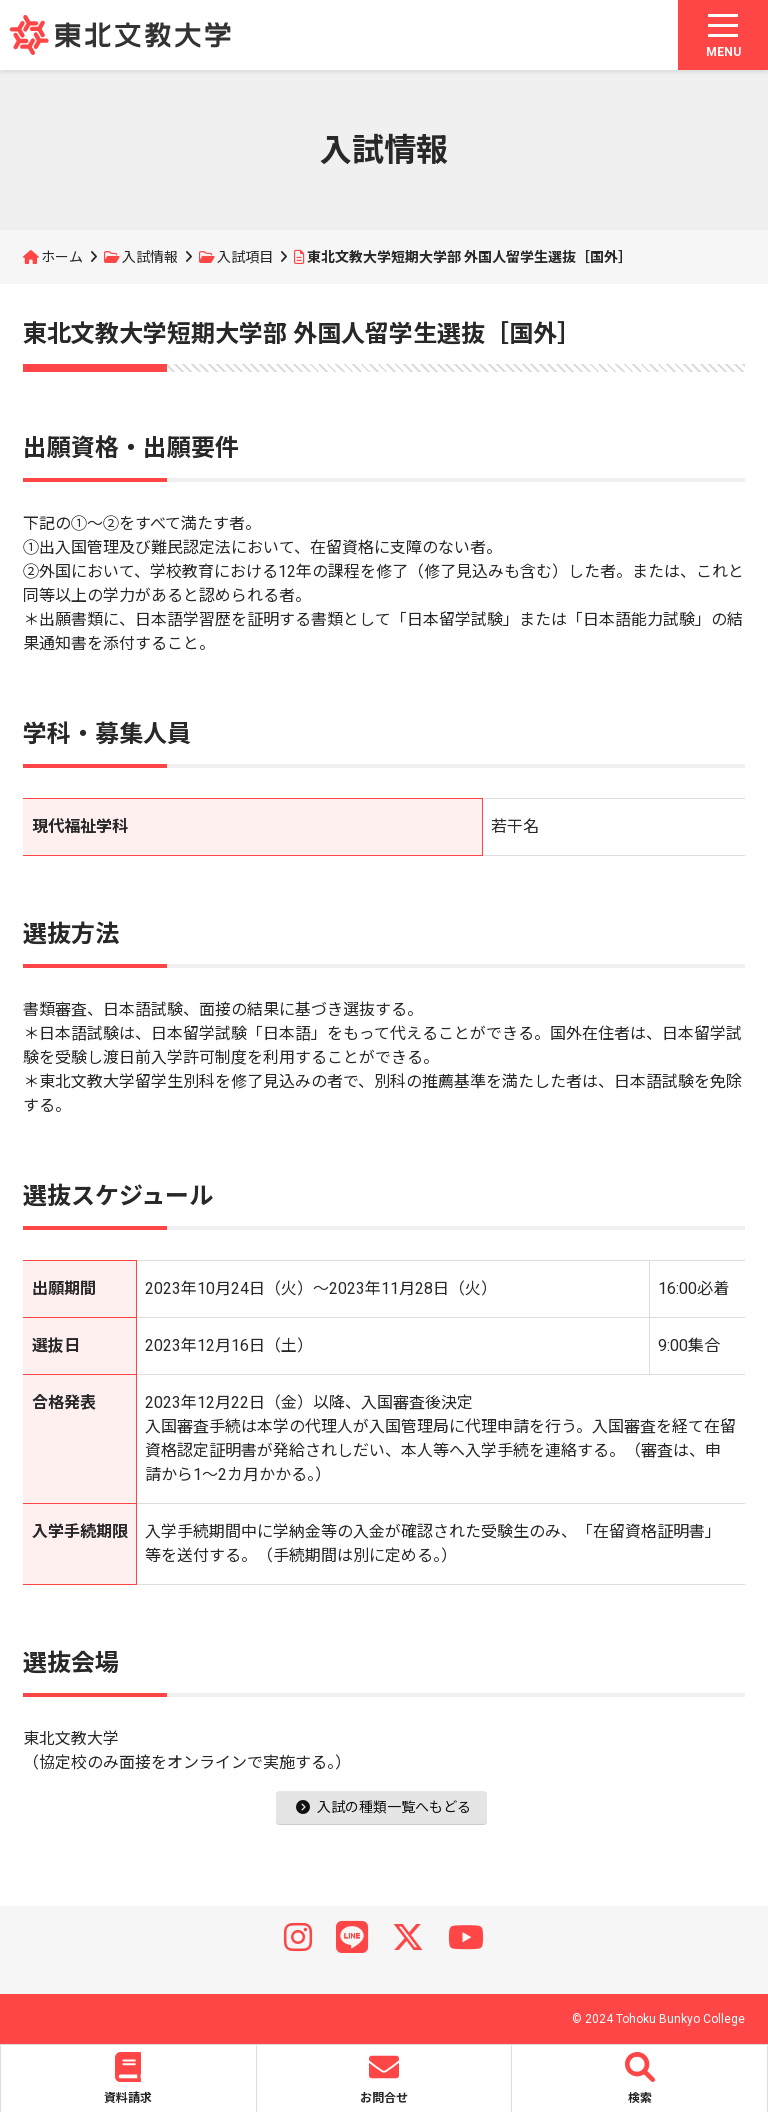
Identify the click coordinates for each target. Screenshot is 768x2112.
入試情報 (150, 257)
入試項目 (245, 257)
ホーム (62, 257)
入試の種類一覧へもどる (383, 1807)
